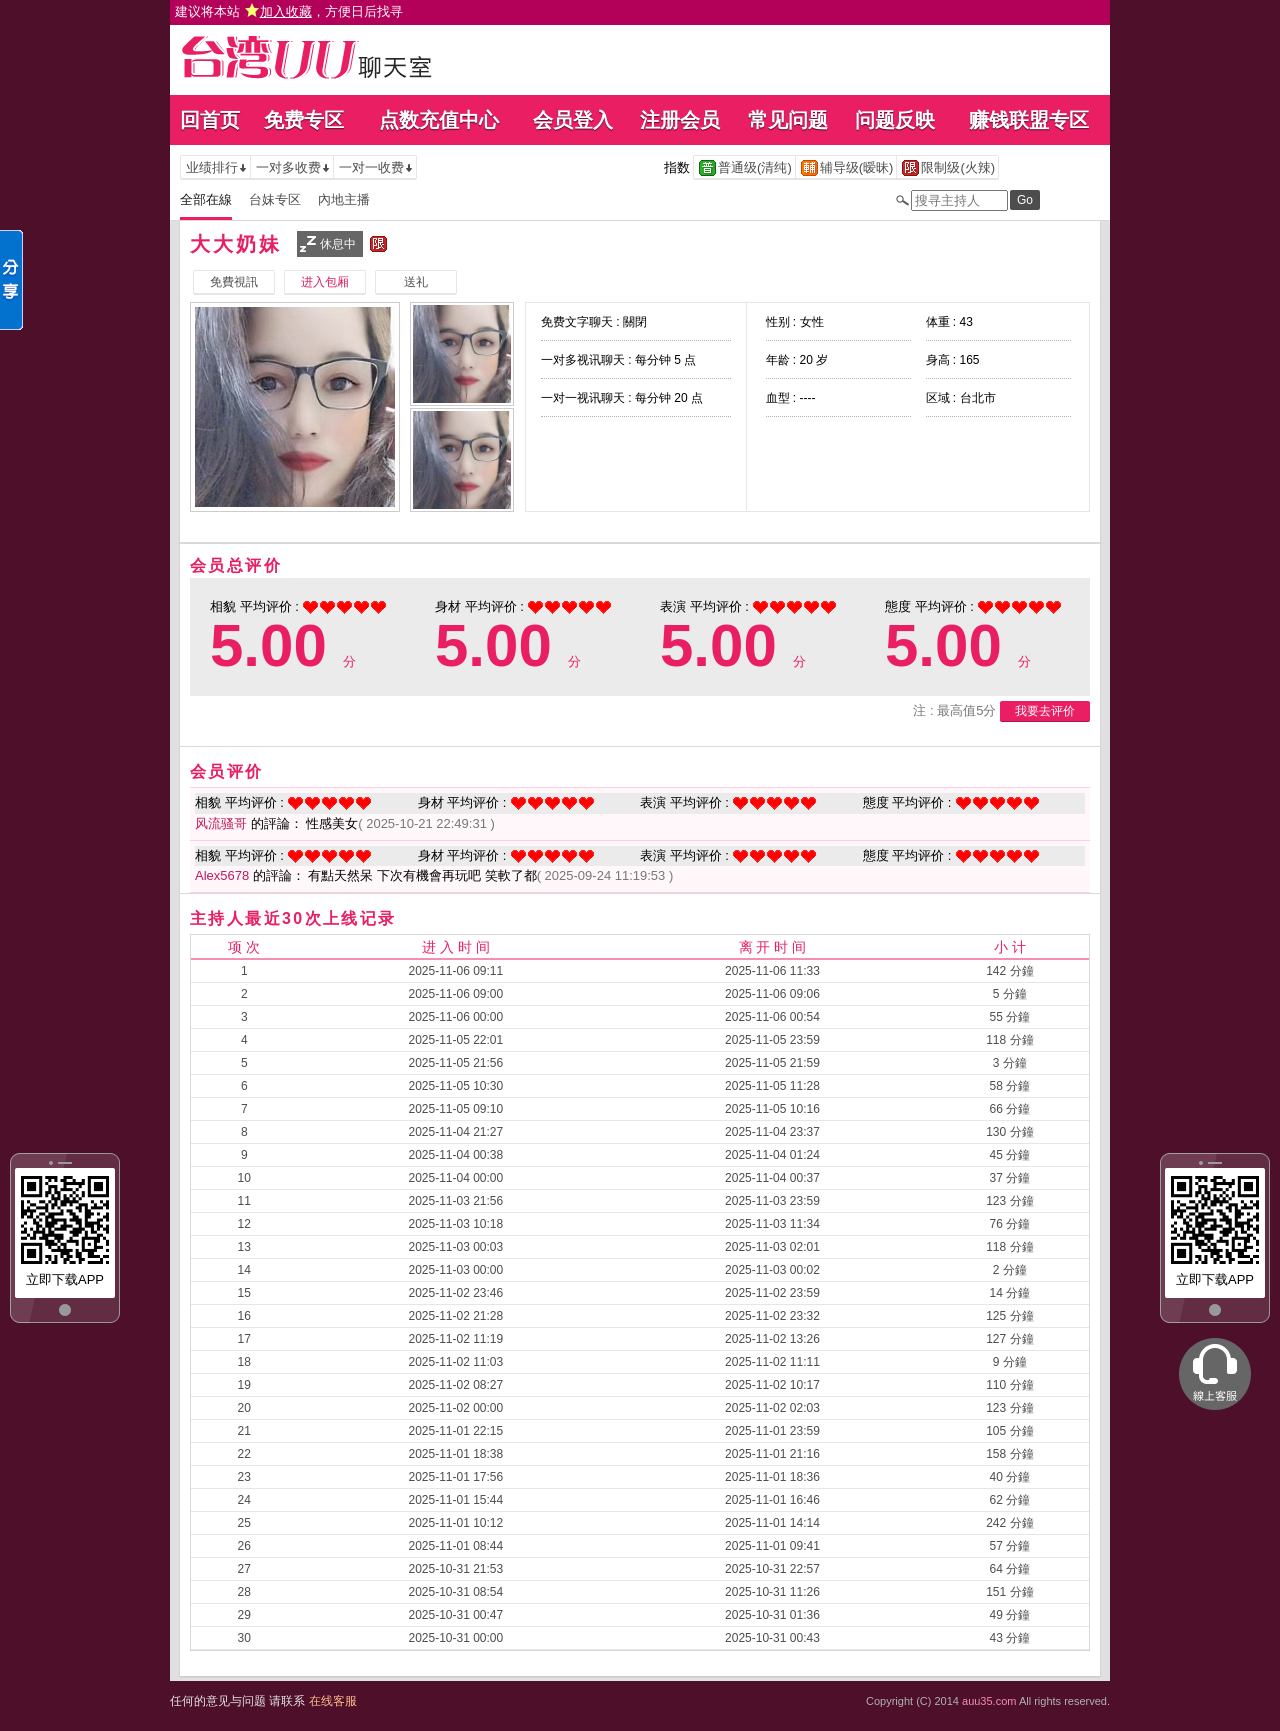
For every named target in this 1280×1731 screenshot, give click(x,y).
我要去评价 (1045, 711)
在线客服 (333, 1701)
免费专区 (304, 120)
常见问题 (788, 120)
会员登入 (573, 120)
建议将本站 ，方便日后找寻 (289, 11)
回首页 (210, 120)
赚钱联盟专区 (1029, 120)
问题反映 (895, 120)
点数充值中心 (439, 120)
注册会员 (680, 120)
